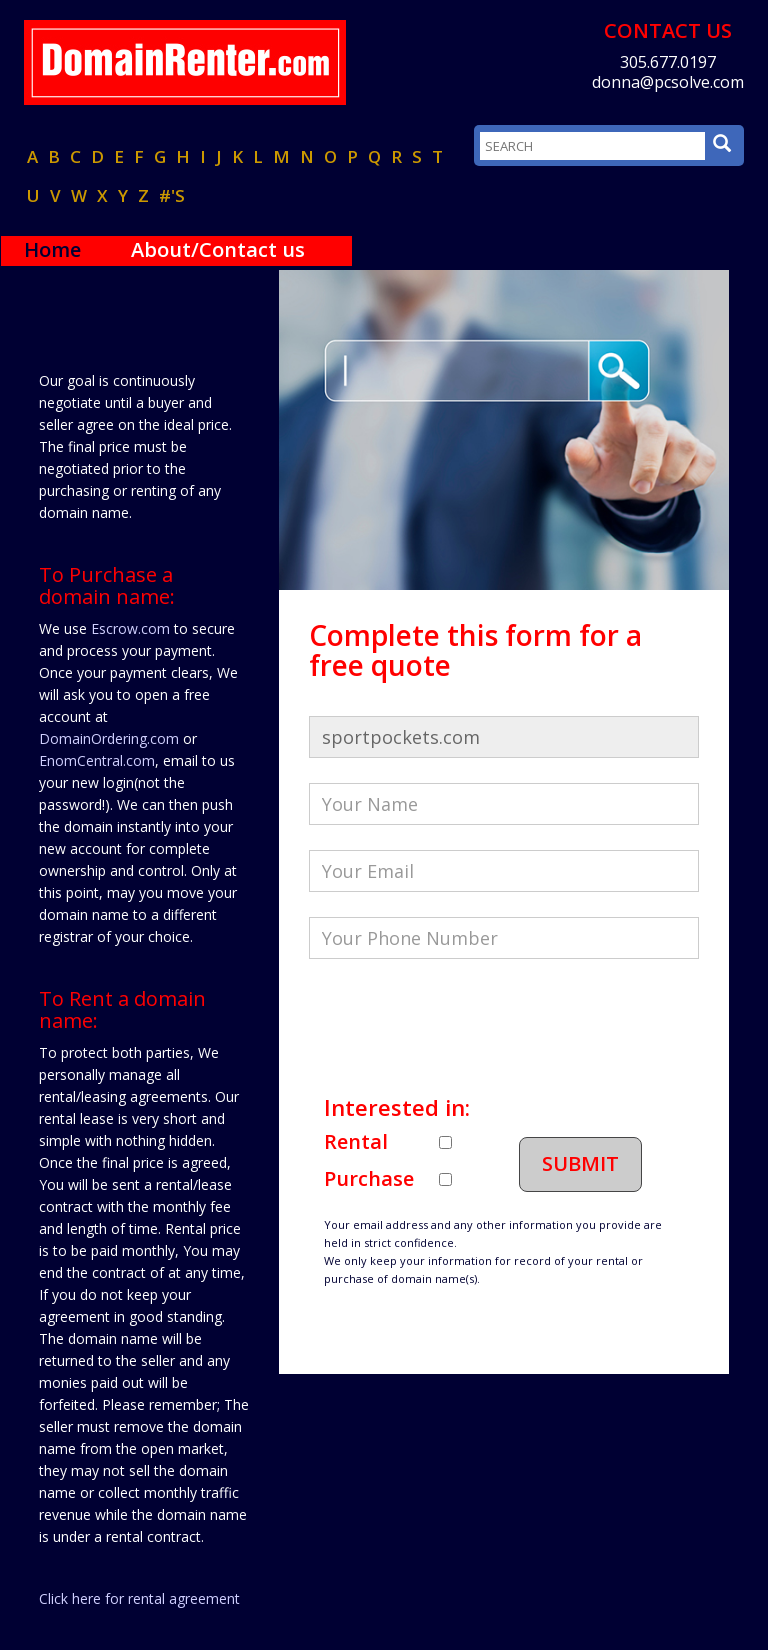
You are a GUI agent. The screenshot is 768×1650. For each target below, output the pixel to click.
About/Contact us (218, 249)
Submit (580, 1163)
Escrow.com (130, 628)
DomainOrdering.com (109, 738)
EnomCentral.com (97, 760)
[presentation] (461, 1023)
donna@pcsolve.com (668, 82)
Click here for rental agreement (139, 1598)
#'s (172, 195)
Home (52, 249)
